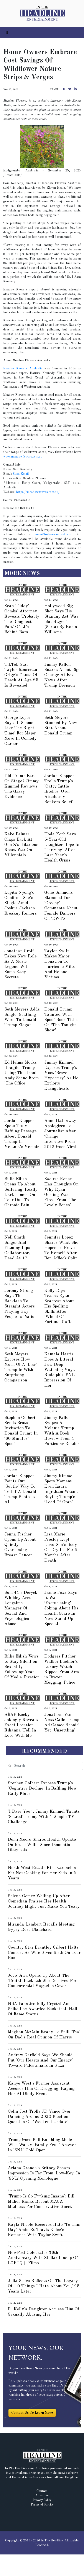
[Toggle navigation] (7, 32)
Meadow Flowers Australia (23, 368)
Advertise (42, 2495)
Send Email (21, 473)
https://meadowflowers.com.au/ (37, 492)
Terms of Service (42, 2504)
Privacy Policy (42, 2500)
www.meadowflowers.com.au (22, 456)
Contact (42, 2490)
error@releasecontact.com (53, 534)
